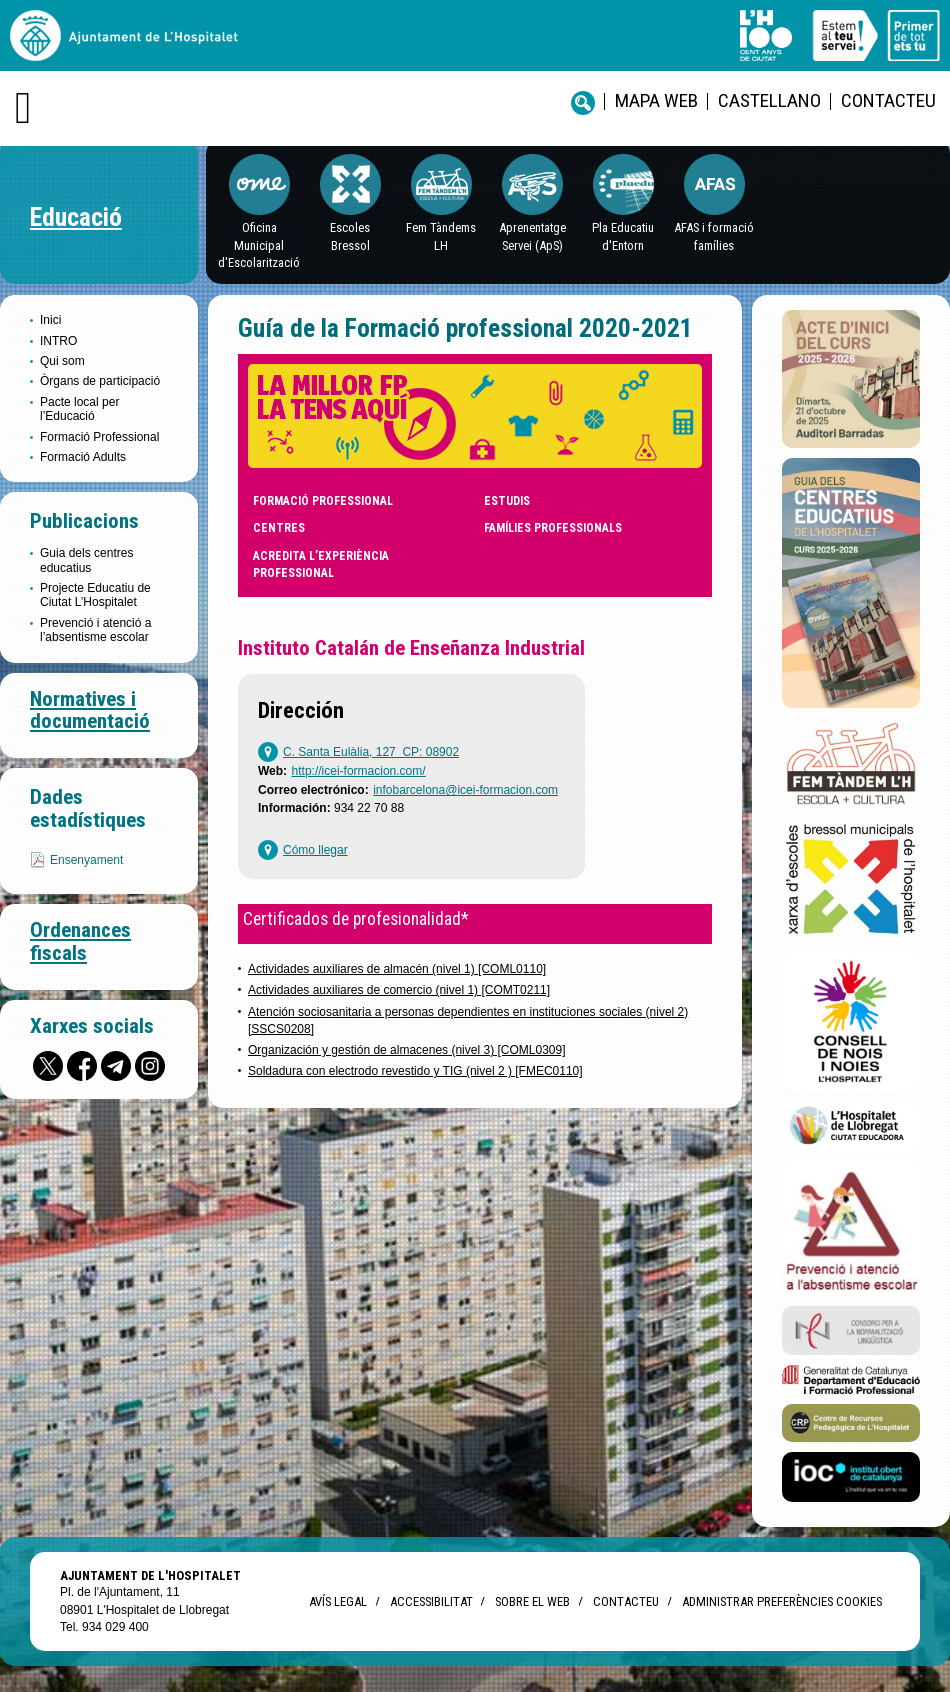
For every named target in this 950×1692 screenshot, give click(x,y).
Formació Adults (83, 457)
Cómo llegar (315, 850)
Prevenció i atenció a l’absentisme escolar (95, 630)
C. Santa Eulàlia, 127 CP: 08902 (371, 752)
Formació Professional (99, 437)
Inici (50, 320)
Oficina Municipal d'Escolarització (259, 245)
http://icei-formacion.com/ (359, 771)
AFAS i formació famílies (714, 236)
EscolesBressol (350, 236)
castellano (769, 100)
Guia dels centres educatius (86, 560)
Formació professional (323, 501)
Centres (279, 528)
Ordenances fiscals (80, 941)
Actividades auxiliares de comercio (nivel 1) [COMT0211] (399, 990)
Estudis (507, 501)
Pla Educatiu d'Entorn (623, 236)
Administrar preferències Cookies (782, 1601)
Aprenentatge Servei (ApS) (532, 236)
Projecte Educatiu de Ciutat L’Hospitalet (95, 595)
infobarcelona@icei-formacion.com (465, 790)
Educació (76, 217)
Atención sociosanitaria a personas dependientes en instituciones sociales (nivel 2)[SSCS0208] (468, 1020)
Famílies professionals (553, 528)
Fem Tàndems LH (441, 236)
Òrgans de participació (100, 381)
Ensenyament (86, 860)
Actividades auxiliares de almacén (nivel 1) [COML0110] (397, 969)
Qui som (62, 361)
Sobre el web (532, 1601)
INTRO (58, 341)
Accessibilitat (431, 1601)
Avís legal (338, 1601)
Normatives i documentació (90, 710)
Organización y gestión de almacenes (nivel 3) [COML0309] (407, 1050)
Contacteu (888, 100)
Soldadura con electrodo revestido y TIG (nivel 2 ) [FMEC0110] (415, 1071)
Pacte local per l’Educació (79, 409)
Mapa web (656, 100)
